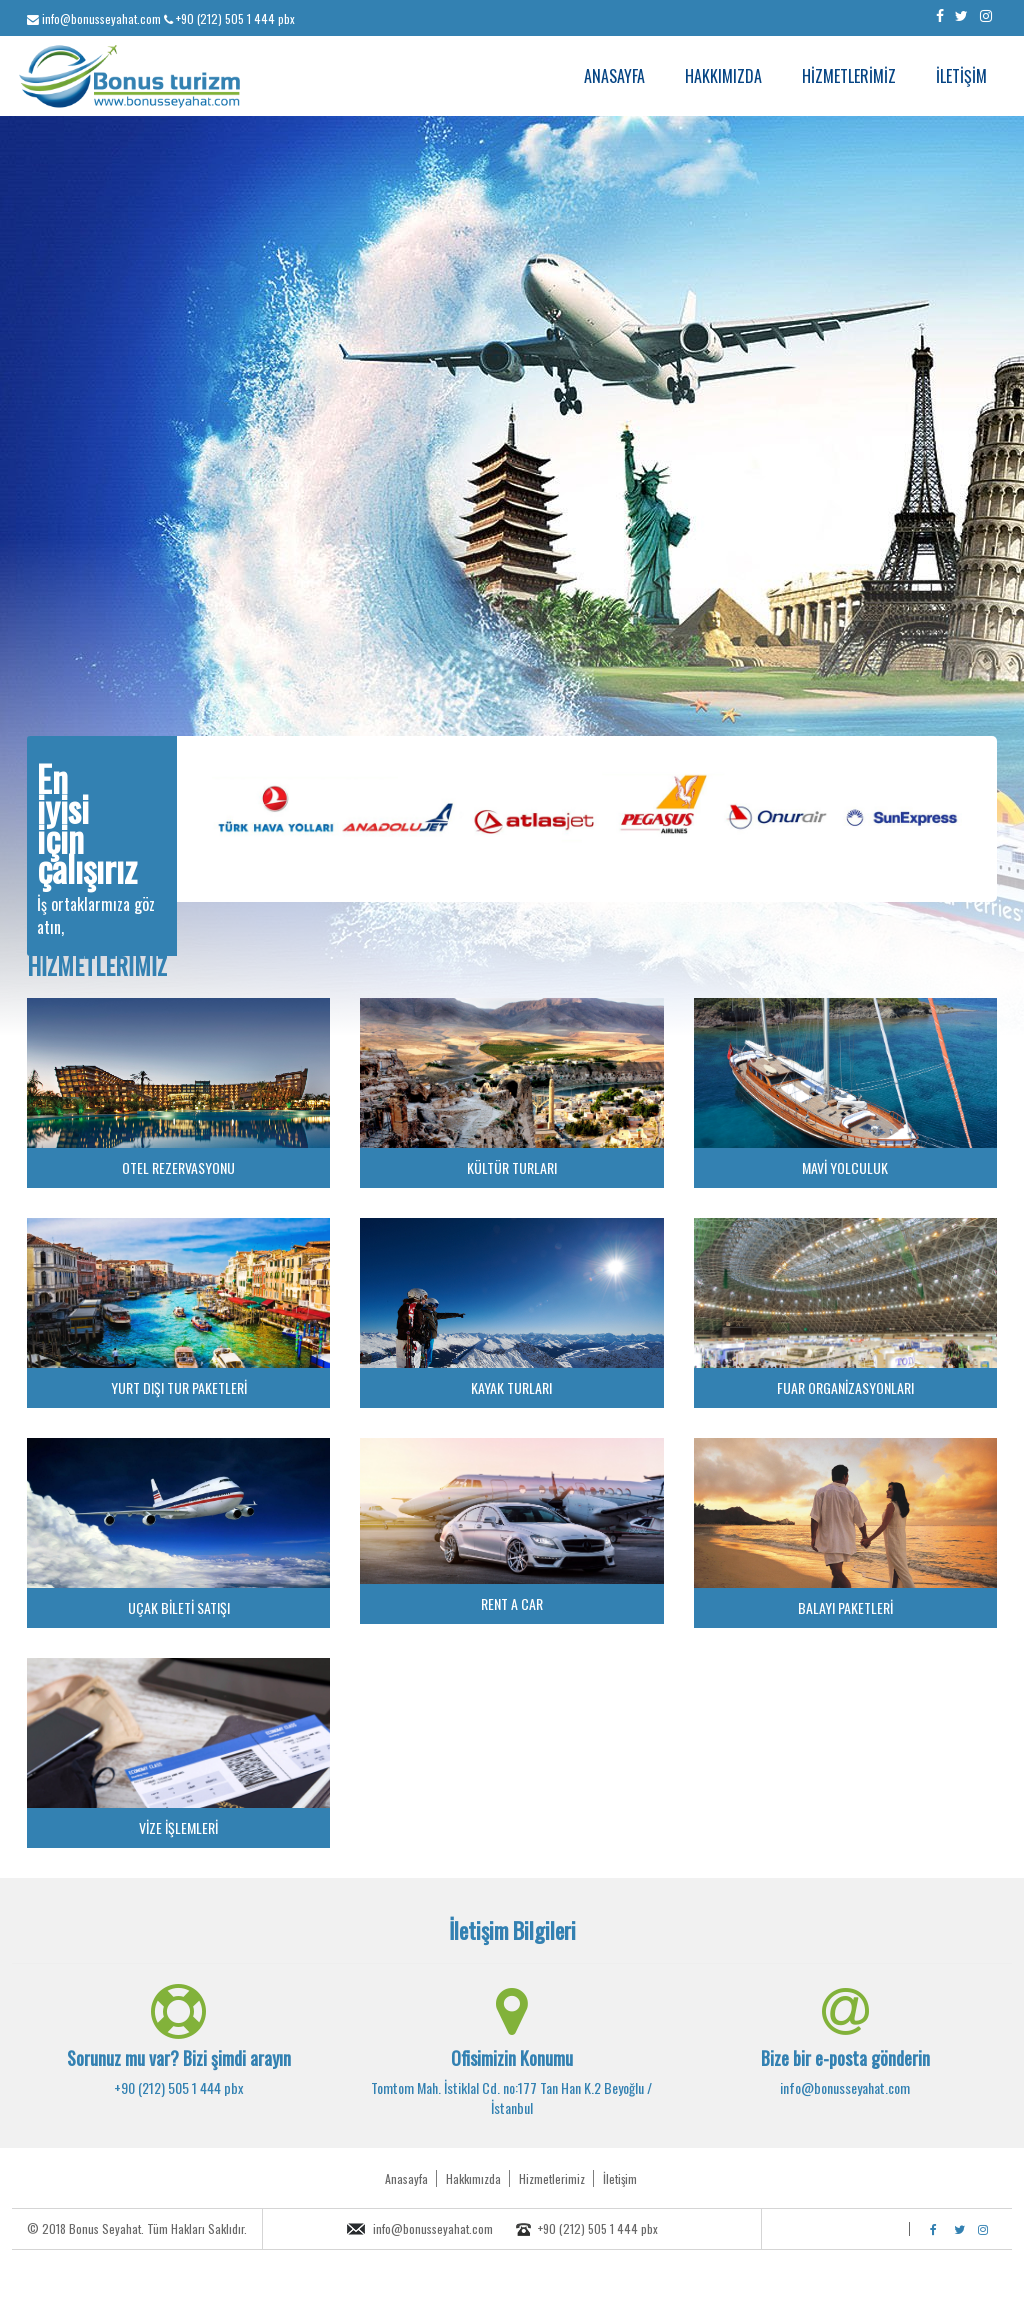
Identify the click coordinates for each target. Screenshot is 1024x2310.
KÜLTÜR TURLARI (512, 1167)
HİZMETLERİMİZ (849, 76)
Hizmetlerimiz (552, 2178)
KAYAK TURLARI (511, 1387)
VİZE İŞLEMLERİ (178, 1827)
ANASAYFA (614, 76)
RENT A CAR (512, 1603)
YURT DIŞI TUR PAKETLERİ (179, 1387)
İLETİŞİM (961, 76)
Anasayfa (406, 2178)
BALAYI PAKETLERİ (845, 1607)
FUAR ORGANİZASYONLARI (845, 1387)
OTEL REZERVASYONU (178, 1167)
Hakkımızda (473, 2178)
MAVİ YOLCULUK (845, 1167)
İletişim (620, 2178)
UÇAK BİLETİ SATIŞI (179, 1607)
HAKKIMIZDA (723, 76)
